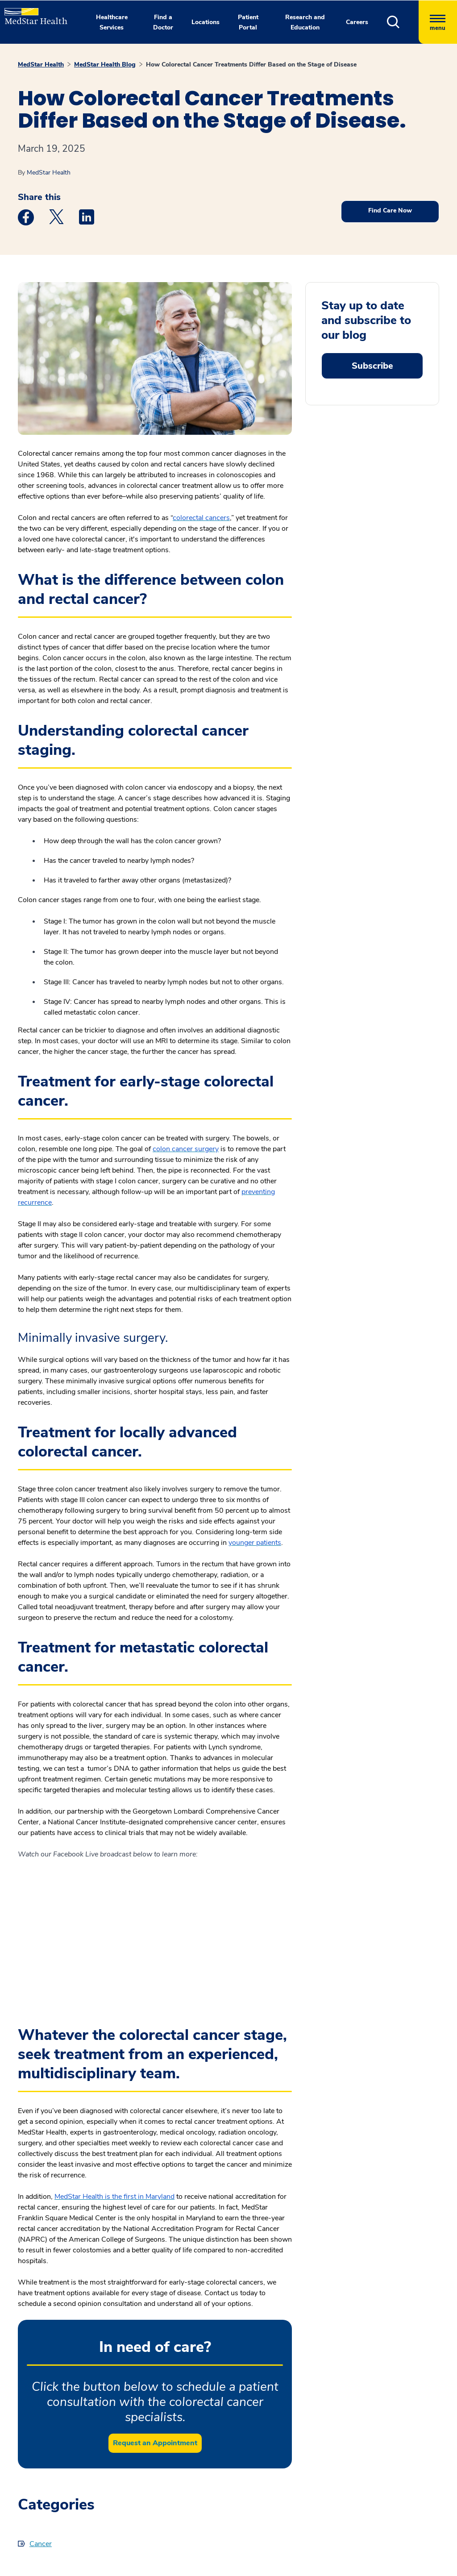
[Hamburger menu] (438, 22)
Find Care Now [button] (390, 210)
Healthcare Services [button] (112, 22)
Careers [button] (357, 22)
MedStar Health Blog (105, 64)
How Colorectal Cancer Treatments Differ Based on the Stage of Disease (251, 64)
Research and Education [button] (305, 22)
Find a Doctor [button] (163, 22)
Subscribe (372, 366)
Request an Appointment (155, 2443)
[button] (403, 22)
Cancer (40, 2544)
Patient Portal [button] (248, 22)
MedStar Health (41, 64)
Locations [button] (205, 22)
